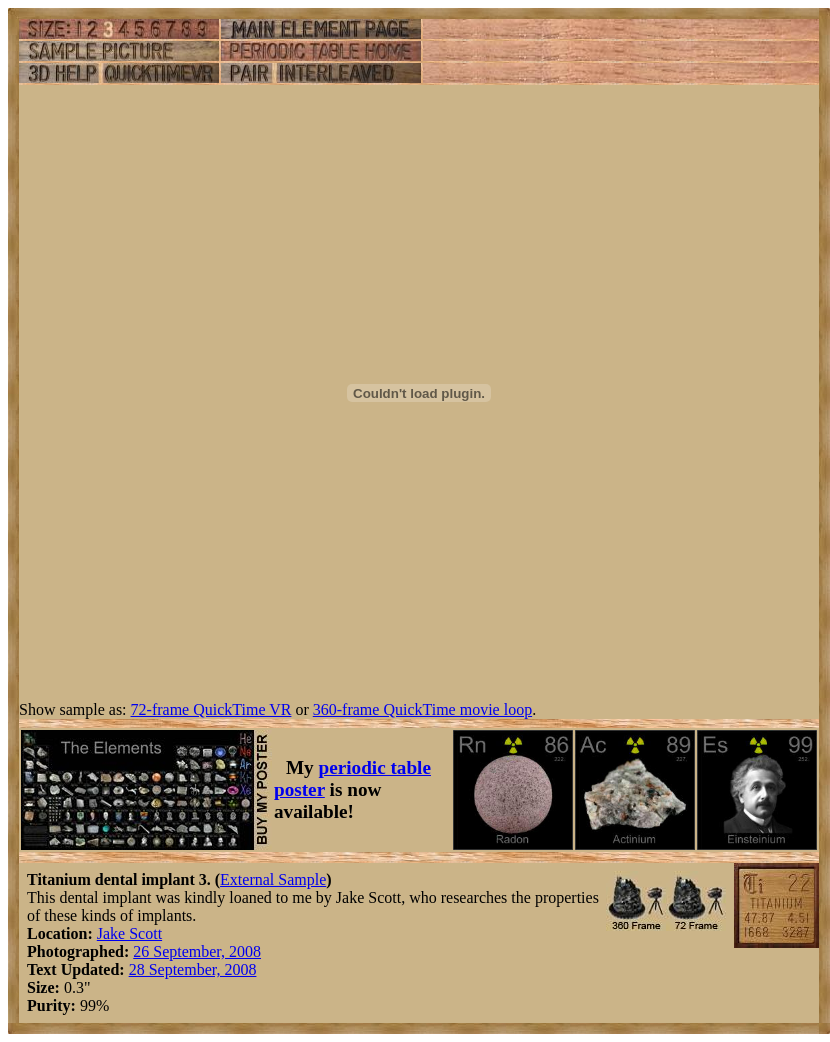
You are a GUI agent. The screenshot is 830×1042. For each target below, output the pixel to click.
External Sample (273, 879)
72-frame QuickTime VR (211, 709)
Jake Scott (129, 933)
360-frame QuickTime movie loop (422, 709)
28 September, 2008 (193, 969)
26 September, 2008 (197, 951)
